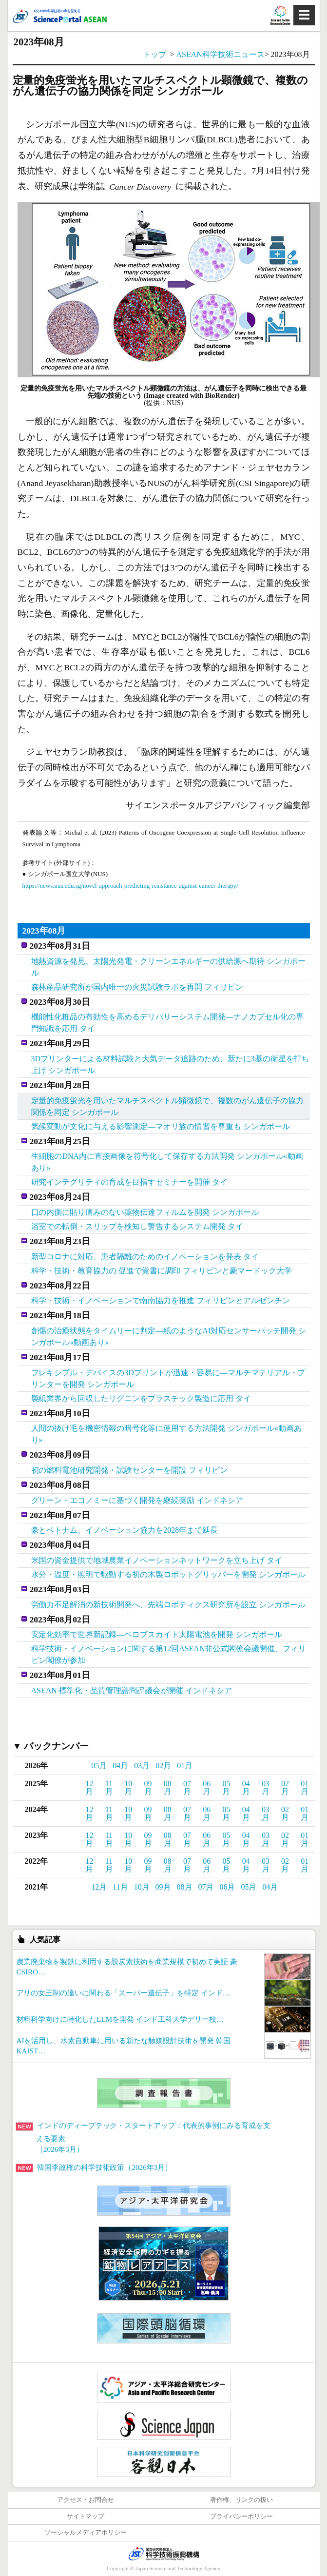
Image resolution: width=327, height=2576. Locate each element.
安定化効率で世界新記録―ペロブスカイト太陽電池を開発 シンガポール (156, 1634)
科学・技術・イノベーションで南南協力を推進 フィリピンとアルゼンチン (160, 1300)
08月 (168, 1787)
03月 (142, 1765)
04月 (120, 1765)
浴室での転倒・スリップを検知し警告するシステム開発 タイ (137, 1226)
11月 (109, 1787)
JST (164, 2553)
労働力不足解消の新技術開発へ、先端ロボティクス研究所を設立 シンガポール (168, 1604)
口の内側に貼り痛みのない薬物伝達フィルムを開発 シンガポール (145, 1212)
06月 (207, 1787)
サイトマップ (86, 2516)
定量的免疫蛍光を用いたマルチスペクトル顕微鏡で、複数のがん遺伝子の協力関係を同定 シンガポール (167, 1106)
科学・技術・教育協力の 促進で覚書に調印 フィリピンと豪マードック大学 (161, 1271)
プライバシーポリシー (241, 2516)
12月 (89, 1787)
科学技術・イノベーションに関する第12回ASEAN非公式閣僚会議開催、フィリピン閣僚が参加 (169, 1654)
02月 (163, 1765)
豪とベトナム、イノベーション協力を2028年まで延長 (124, 1530)
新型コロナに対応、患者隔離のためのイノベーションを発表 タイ (145, 1256)
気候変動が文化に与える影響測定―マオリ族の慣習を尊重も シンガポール (160, 1126)
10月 (128, 1787)
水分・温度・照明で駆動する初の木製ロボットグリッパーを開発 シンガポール (168, 1574)
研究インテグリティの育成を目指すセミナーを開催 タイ (129, 1182)
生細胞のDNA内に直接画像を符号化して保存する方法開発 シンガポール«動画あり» (167, 1162)
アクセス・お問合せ (85, 2500)
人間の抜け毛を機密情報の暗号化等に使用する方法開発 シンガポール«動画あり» (166, 1434)
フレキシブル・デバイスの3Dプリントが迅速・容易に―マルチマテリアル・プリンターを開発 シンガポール (168, 1378)
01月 (184, 1765)
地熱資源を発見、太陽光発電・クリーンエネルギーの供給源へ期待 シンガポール (168, 967)
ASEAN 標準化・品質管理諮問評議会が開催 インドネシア (131, 1690)
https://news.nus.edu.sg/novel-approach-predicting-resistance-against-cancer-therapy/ (130, 885)
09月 (148, 1787)
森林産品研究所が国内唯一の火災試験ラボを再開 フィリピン (137, 987)
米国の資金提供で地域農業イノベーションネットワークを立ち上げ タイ (156, 1560)
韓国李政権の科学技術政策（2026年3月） (94, 2167)
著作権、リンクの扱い (241, 2500)
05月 (99, 1765)
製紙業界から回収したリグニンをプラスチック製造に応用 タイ (141, 1398)
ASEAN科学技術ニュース (220, 54)
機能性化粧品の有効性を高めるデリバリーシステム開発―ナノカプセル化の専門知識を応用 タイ (167, 1023)
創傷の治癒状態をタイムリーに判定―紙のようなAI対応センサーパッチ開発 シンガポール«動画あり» (168, 1337)
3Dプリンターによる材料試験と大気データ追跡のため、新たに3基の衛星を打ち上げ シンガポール (170, 1064)
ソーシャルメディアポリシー (85, 2532)
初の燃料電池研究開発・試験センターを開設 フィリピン (129, 1470)
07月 (187, 1787)
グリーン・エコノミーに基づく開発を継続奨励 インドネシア (137, 1500)
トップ (154, 54)
